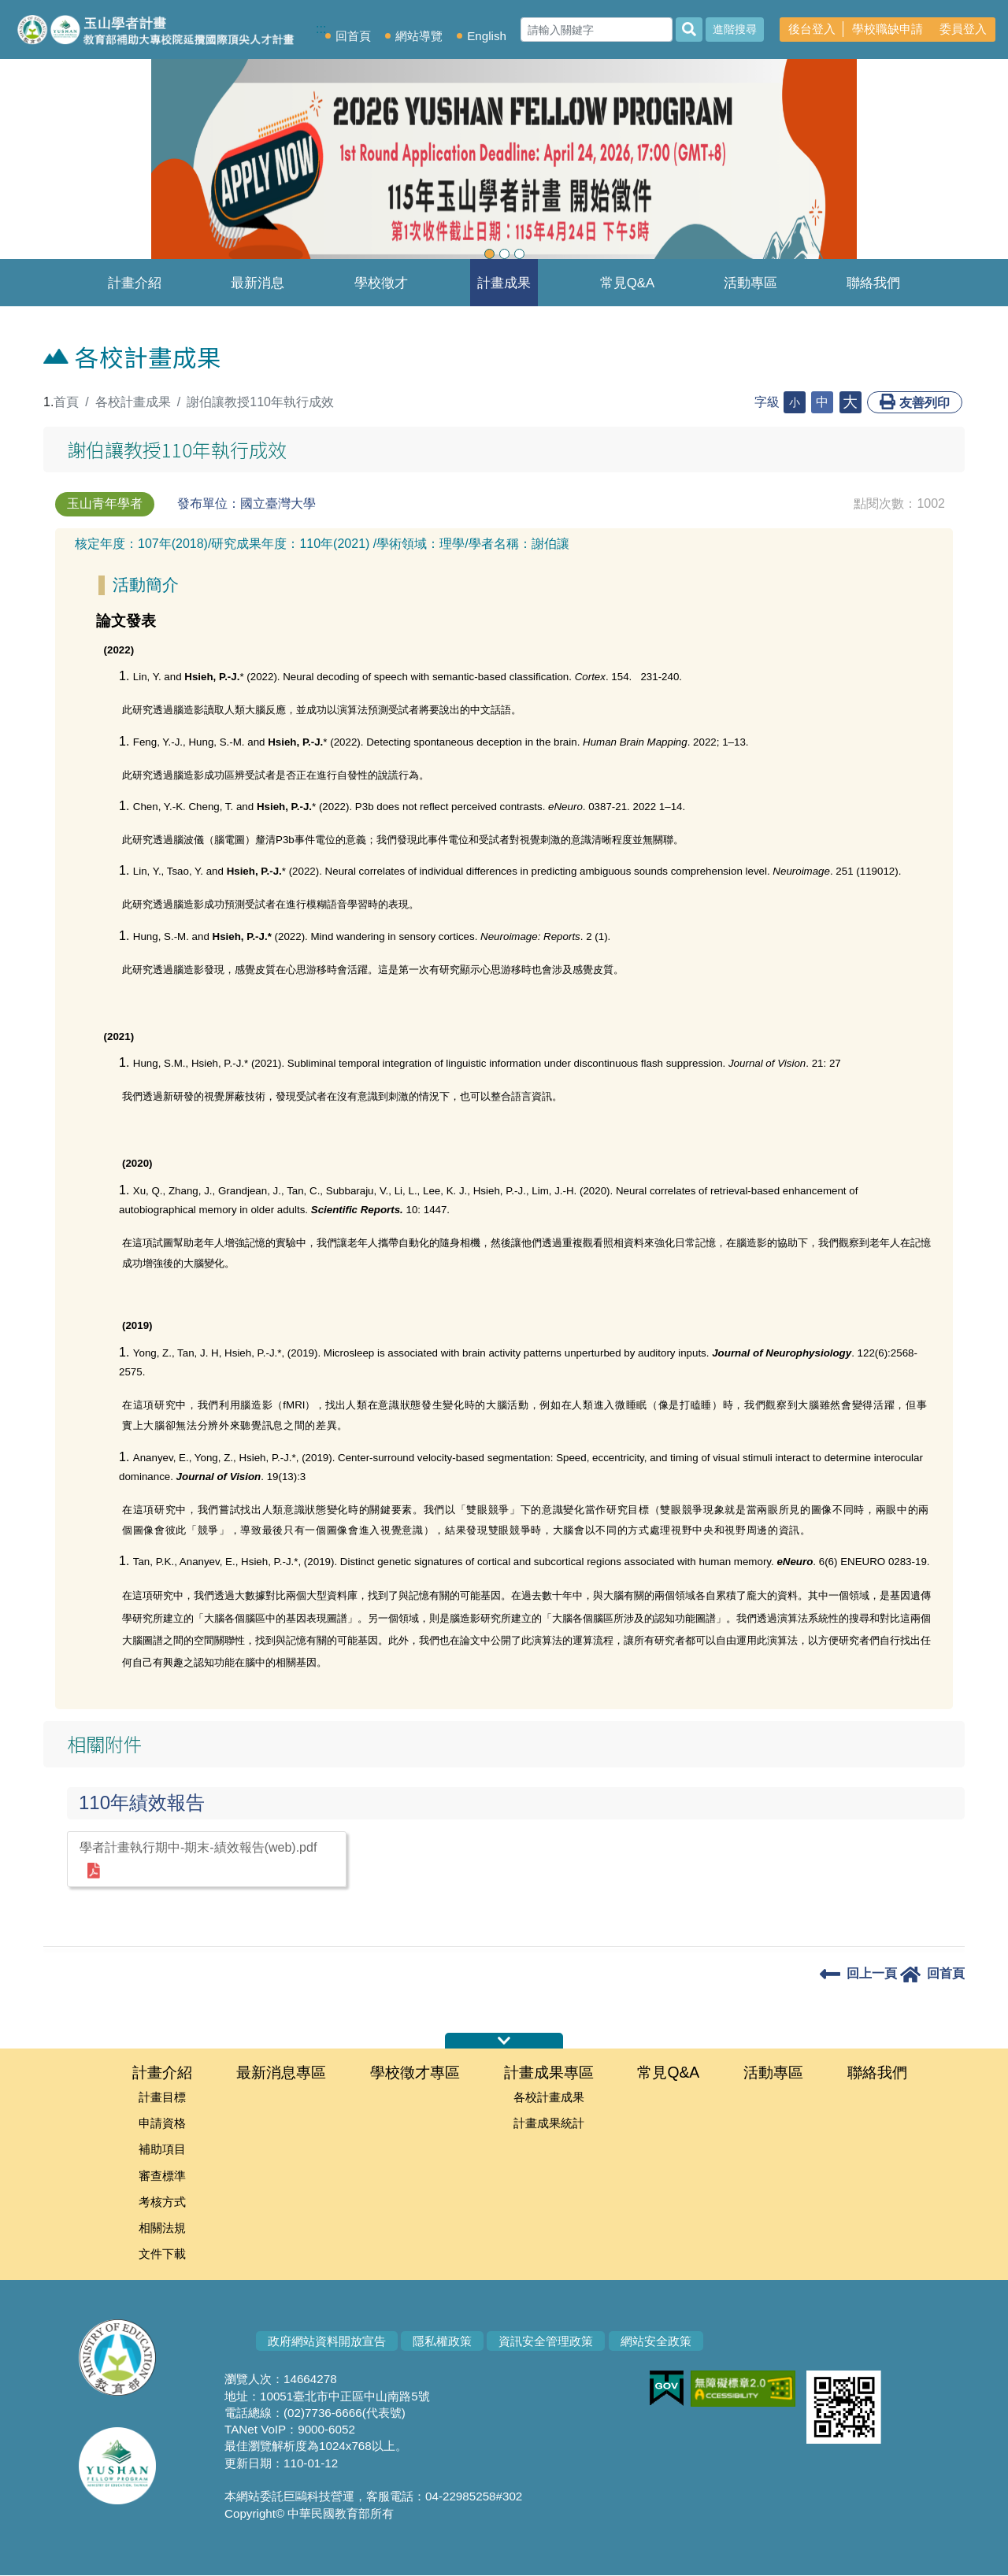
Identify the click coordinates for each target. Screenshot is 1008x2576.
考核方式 (162, 2202)
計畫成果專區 (504, 291)
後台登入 (812, 28)
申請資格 (162, 2123)
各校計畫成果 (133, 402)
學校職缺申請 (887, 28)
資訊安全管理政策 (545, 2341)
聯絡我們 (873, 283)
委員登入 (963, 28)
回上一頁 (858, 1973)
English (486, 36)
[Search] (597, 29)
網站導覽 (419, 36)
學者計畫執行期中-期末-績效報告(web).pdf (198, 1859)
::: (37, 402)
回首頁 (353, 36)
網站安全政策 (656, 2341)
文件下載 (162, 2254)
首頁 (66, 402)
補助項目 (162, 2149)
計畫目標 (162, 2097)
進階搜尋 (735, 29)
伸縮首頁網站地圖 (504, 2041)
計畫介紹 (134, 283)
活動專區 (750, 283)
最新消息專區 (257, 291)
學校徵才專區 (381, 291)
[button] (75, 165)
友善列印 (915, 401)
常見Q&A (627, 283)
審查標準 (162, 2175)
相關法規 (162, 2228)
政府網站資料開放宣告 (327, 2341)
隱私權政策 (442, 2341)
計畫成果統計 (548, 2123)
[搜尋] (689, 29)
